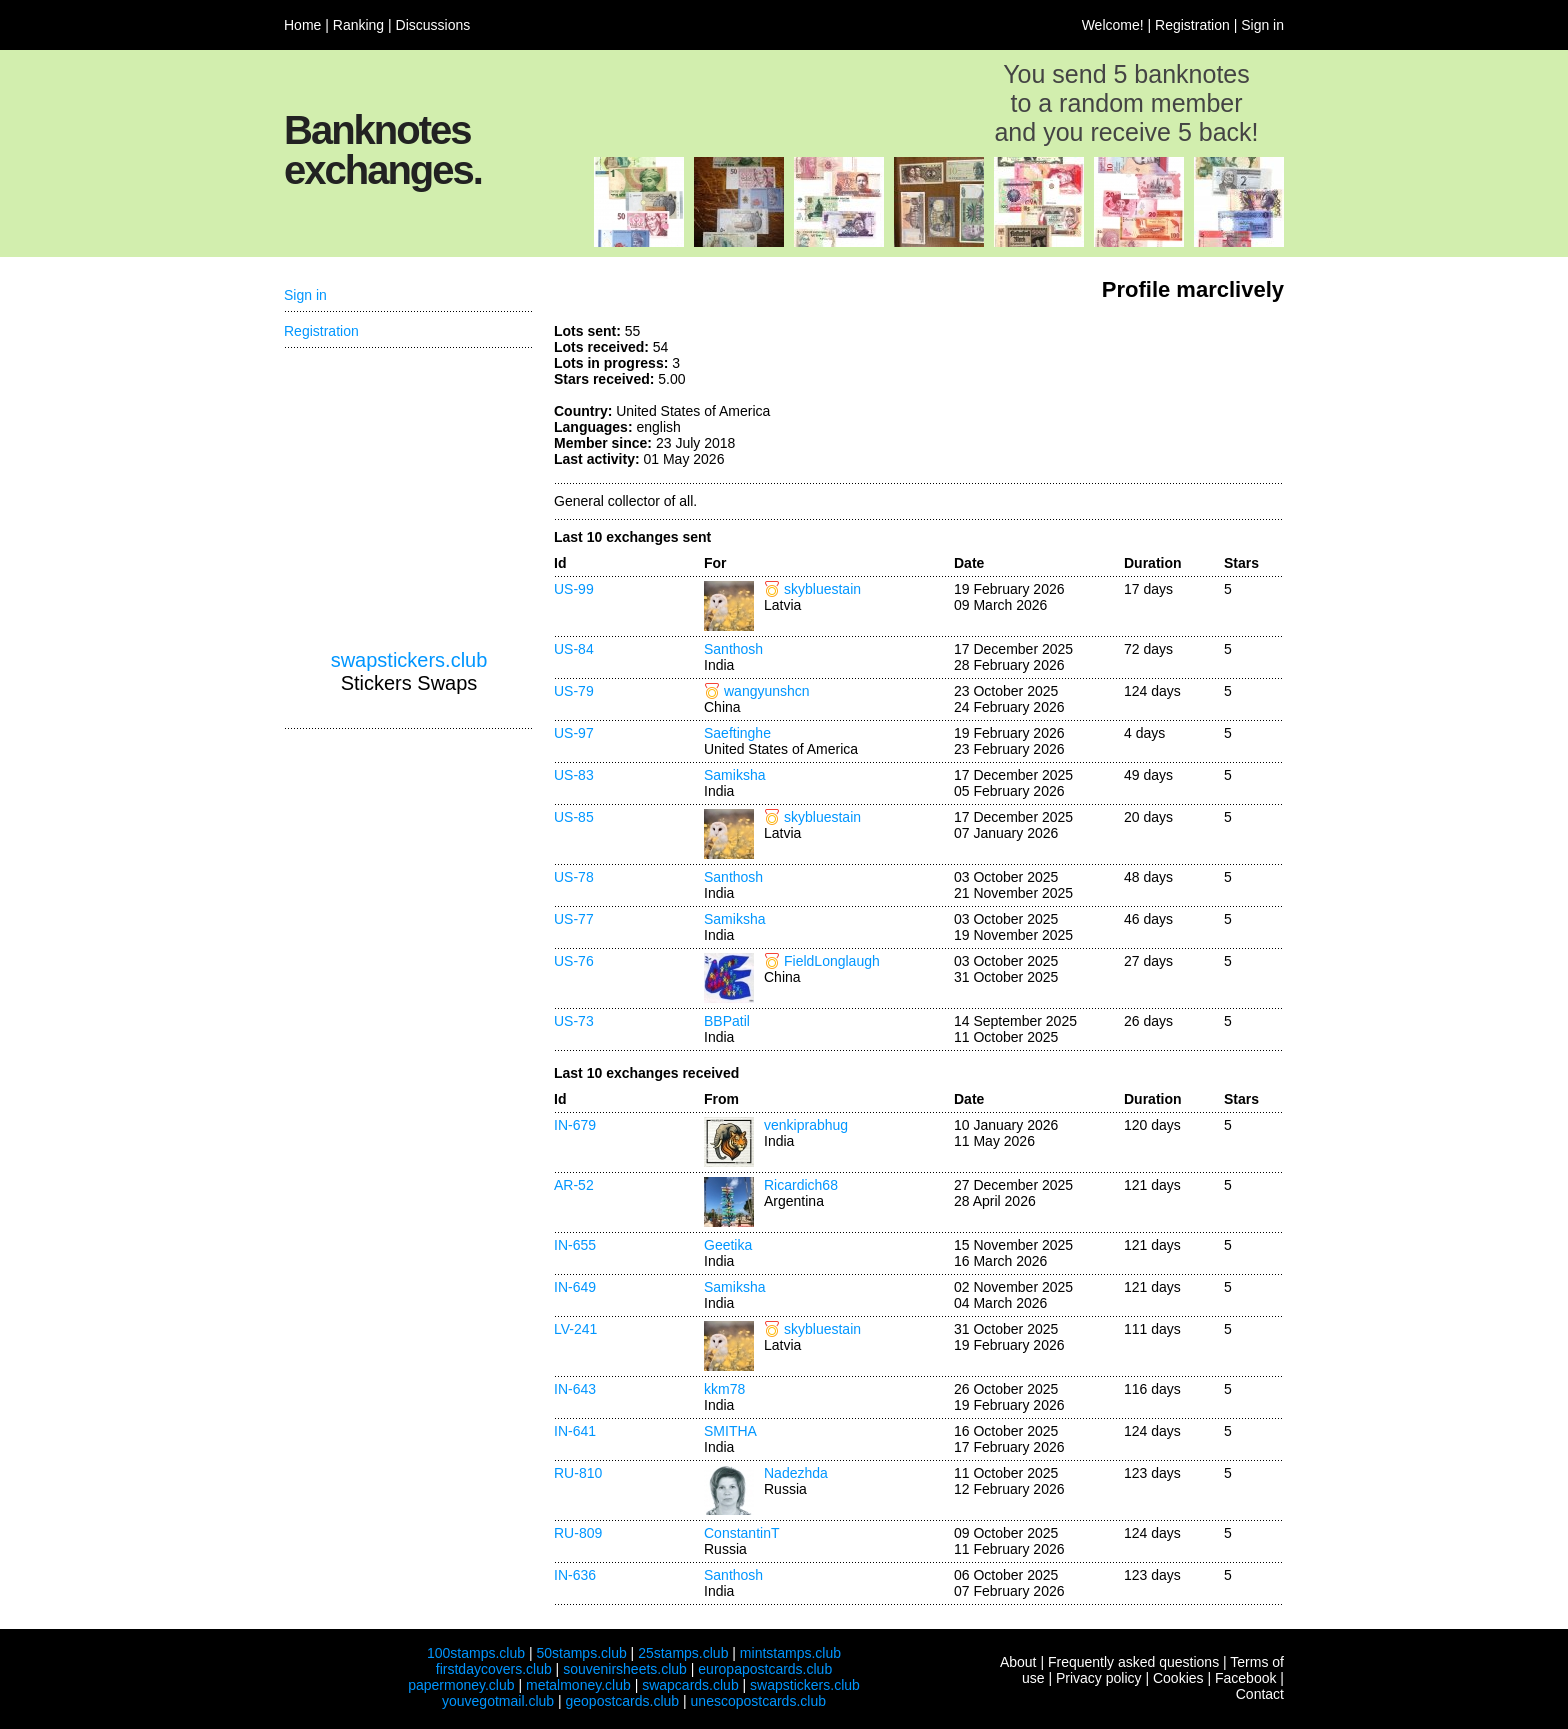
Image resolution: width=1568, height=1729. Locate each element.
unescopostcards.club (758, 1701)
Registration (1192, 25)
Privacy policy (1099, 1678)
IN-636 (575, 1575)
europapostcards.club (765, 1669)
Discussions (433, 25)
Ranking (358, 25)
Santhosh (733, 649)
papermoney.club (461, 1685)
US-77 (574, 919)
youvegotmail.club (498, 1701)
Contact (1260, 1694)
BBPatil (727, 1021)
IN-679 (575, 1125)
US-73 (574, 1021)
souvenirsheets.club (625, 1669)
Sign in (1262, 25)
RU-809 (578, 1533)
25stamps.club (683, 1653)
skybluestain (822, 589)
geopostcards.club (623, 1701)
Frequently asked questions (1133, 1662)
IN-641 (575, 1431)
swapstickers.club (409, 660)
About (1018, 1662)
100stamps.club (476, 1653)
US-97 (574, 733)
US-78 (574, 877)
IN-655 (575, 1245)
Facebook (1245, 1678)
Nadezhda (796, 1473)
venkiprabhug (806, 1125)
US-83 (574, 775)
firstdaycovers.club (494, 1669)
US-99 (574, 589)
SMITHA (730, 1431)
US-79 (574, 691)
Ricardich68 (801, 1185)
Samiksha (734, 775)
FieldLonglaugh (832, 961)
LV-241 (575, 1329)
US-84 (574, 649)
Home (302, 25)
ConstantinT (741, 1533)
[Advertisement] (1134, 398)
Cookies (1178, 1678)
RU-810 (578, 1473)
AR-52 (574, 1185)
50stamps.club (581, 1653)
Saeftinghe (737, 733)
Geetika (728, 1245)
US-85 (574, 817)
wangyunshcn (767, 691)
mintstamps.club (790, 1653)
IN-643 (575, 1389)
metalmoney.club (578, 1685)
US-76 (574, 961)
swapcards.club (690, 1685)
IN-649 (575, 1287)
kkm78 (724, 1389)
